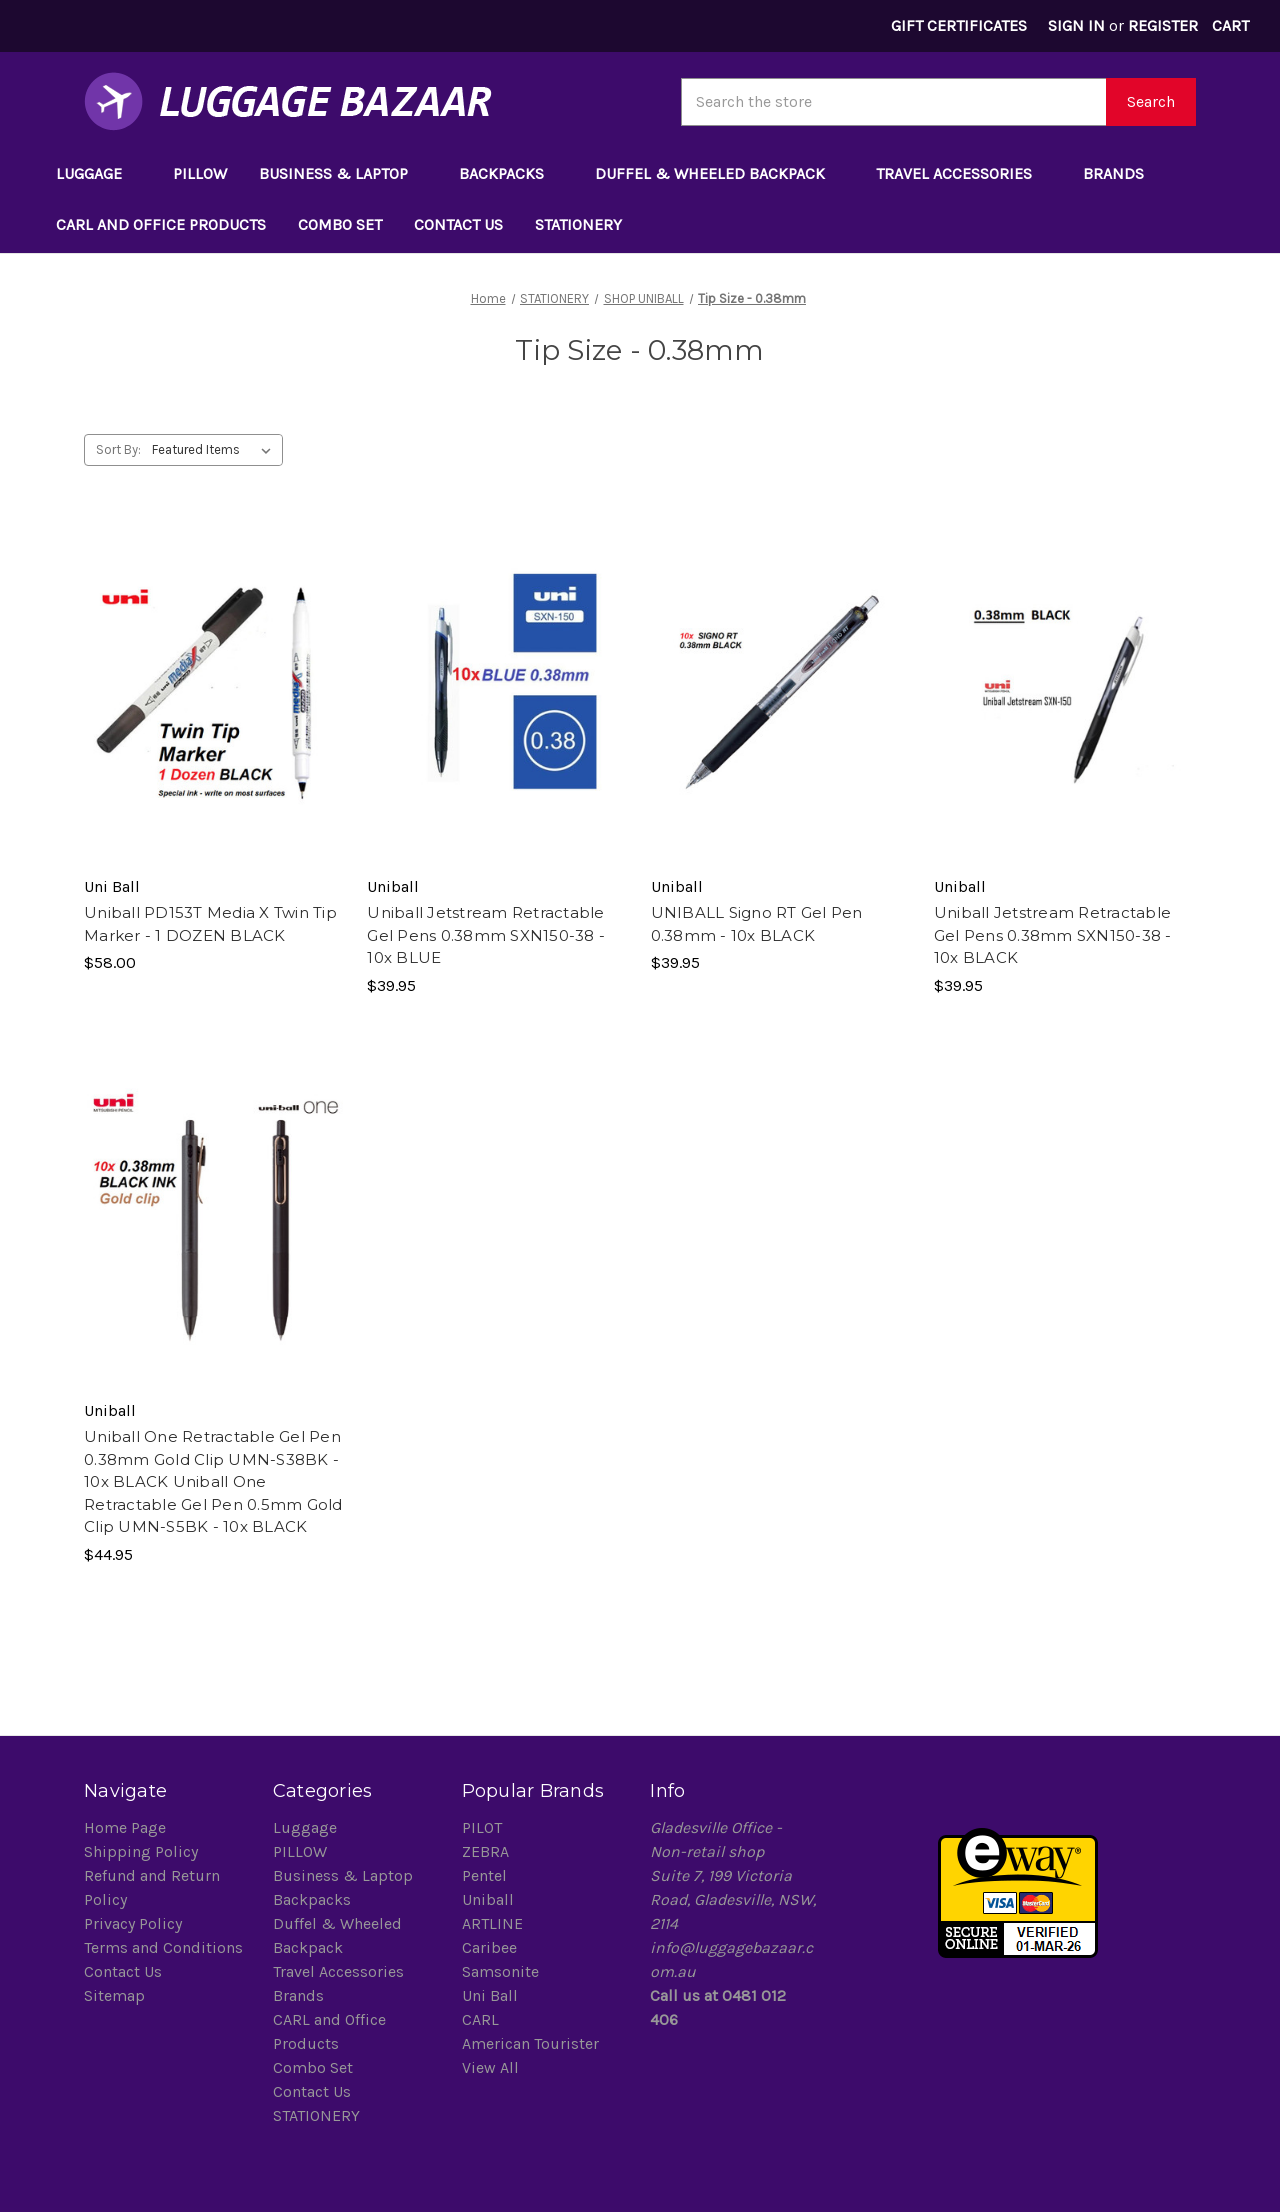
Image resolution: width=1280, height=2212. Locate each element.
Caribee (489, 1947)
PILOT (482, 1827)
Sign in (1076, 25)
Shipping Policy (141, 1851)
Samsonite (500, 1971)
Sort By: (118, 449)
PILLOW (200, 173)
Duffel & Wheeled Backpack (719, 173)
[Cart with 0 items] (1230, 26)
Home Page (125, 1827)
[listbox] (215, 450)
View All (490, 2067)
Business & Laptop (343, 173)
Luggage (98, 173)
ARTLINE (492, 1923)
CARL (480, 2019)
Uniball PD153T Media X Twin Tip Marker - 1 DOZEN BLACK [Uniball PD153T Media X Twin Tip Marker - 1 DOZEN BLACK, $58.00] (210, 924)
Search (1151, 101)
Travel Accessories (963, 173)
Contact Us (458, 224)
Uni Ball (490, 1995)
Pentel (484, 1875)
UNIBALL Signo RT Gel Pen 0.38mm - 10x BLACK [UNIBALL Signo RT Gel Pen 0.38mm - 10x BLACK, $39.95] (757, 924)
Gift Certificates (959, 25)
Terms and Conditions (163, 1947)
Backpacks (511, 173)
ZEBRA (485, 1851)
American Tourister (530, 2043)
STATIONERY (588, 224)
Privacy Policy (133, 1923)
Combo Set (340, 224)
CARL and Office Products (161, 224)
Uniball (488, 1899)
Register (1163, 25)
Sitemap (114, 1995)
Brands (1123, 173)
